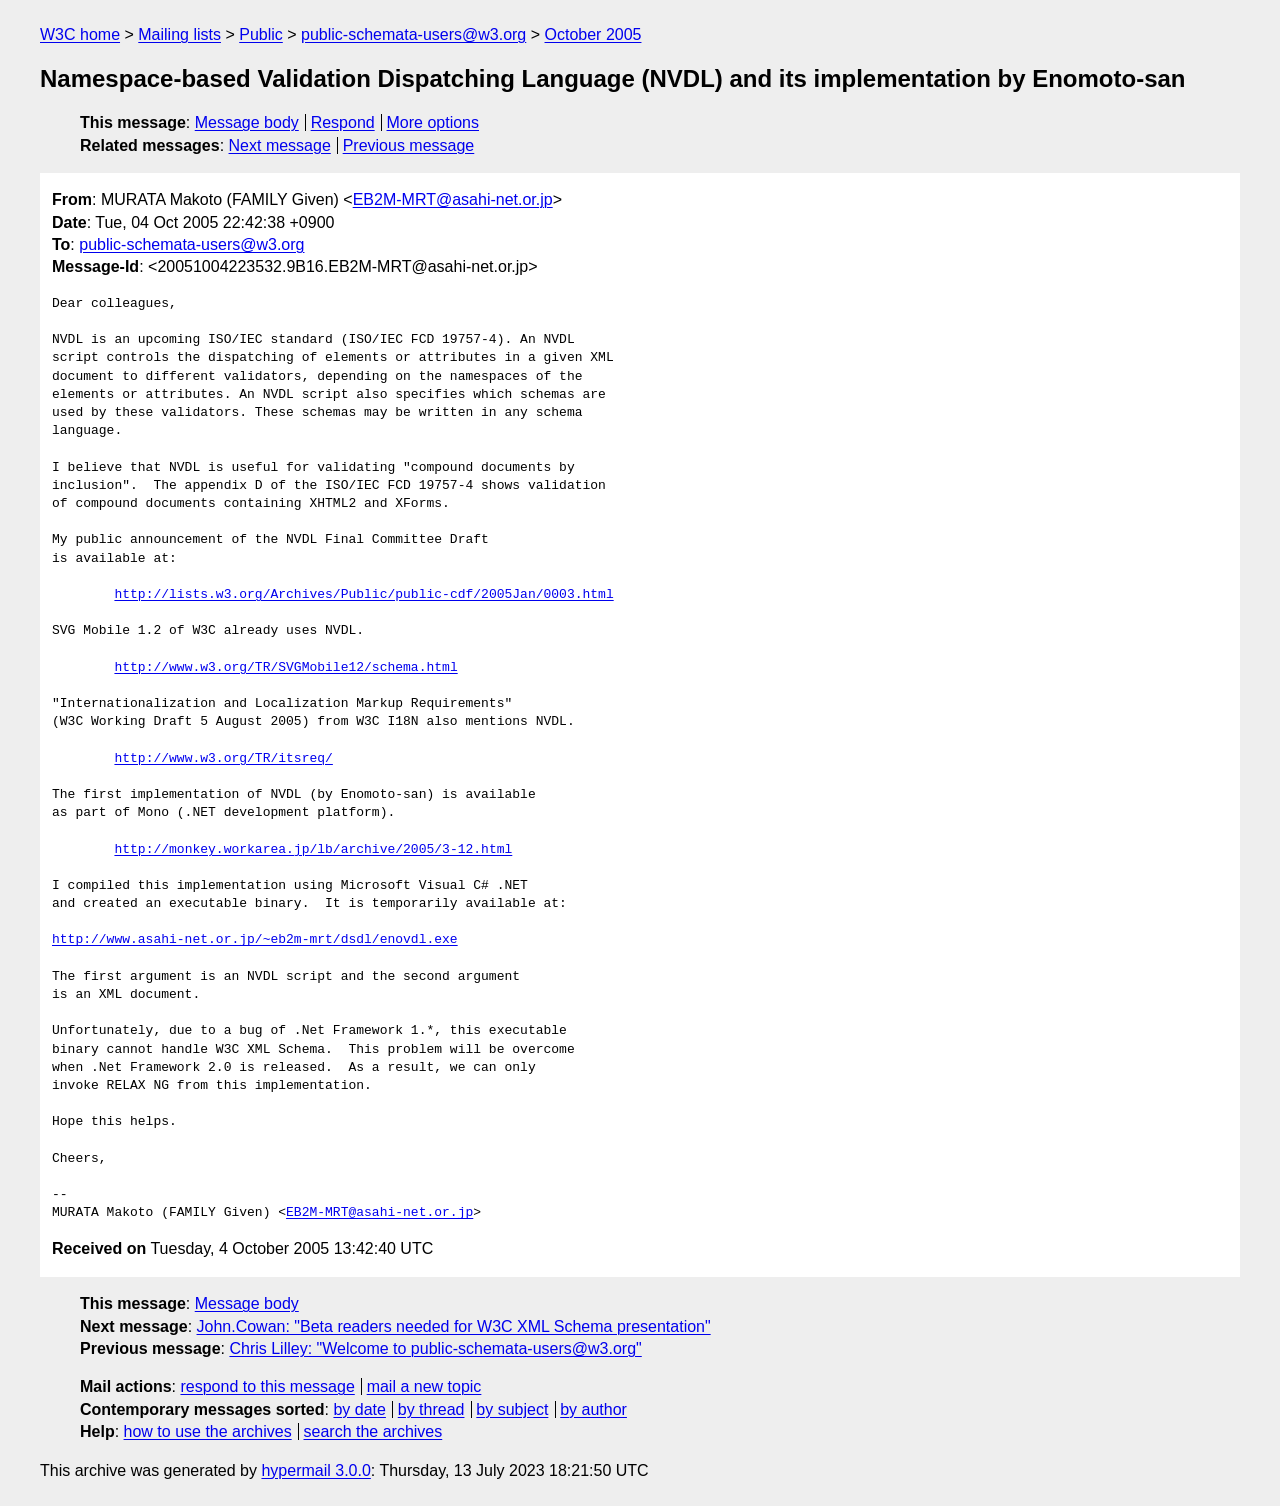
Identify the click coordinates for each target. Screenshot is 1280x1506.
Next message (280, 145)
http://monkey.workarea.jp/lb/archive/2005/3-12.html (313, 850)
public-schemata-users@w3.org (413, 34)
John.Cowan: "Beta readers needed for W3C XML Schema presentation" (454, 1326)
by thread (431, 1409)
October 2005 (593, 34)
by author (593, 1409)
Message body (247, 122)
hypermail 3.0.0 (315, 1470)
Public (261, 34)
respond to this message (267, 1386)
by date (359, 1409)
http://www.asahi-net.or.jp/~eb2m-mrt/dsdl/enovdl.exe (255, 940)
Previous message (409, 145)
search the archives (373, 1431)
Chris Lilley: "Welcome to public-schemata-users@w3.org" (435, 1348)
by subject (512, 1409)
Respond (343, 122)
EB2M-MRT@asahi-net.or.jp (453, 199)
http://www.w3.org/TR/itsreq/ (223, 759)
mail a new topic (424, 1386)
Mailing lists (179, 34)
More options (433, 122)
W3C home (80, 34)
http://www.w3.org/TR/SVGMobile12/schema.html (285, 668)
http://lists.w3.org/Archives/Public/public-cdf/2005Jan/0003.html (363, 595)
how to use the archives (208, 1431)
